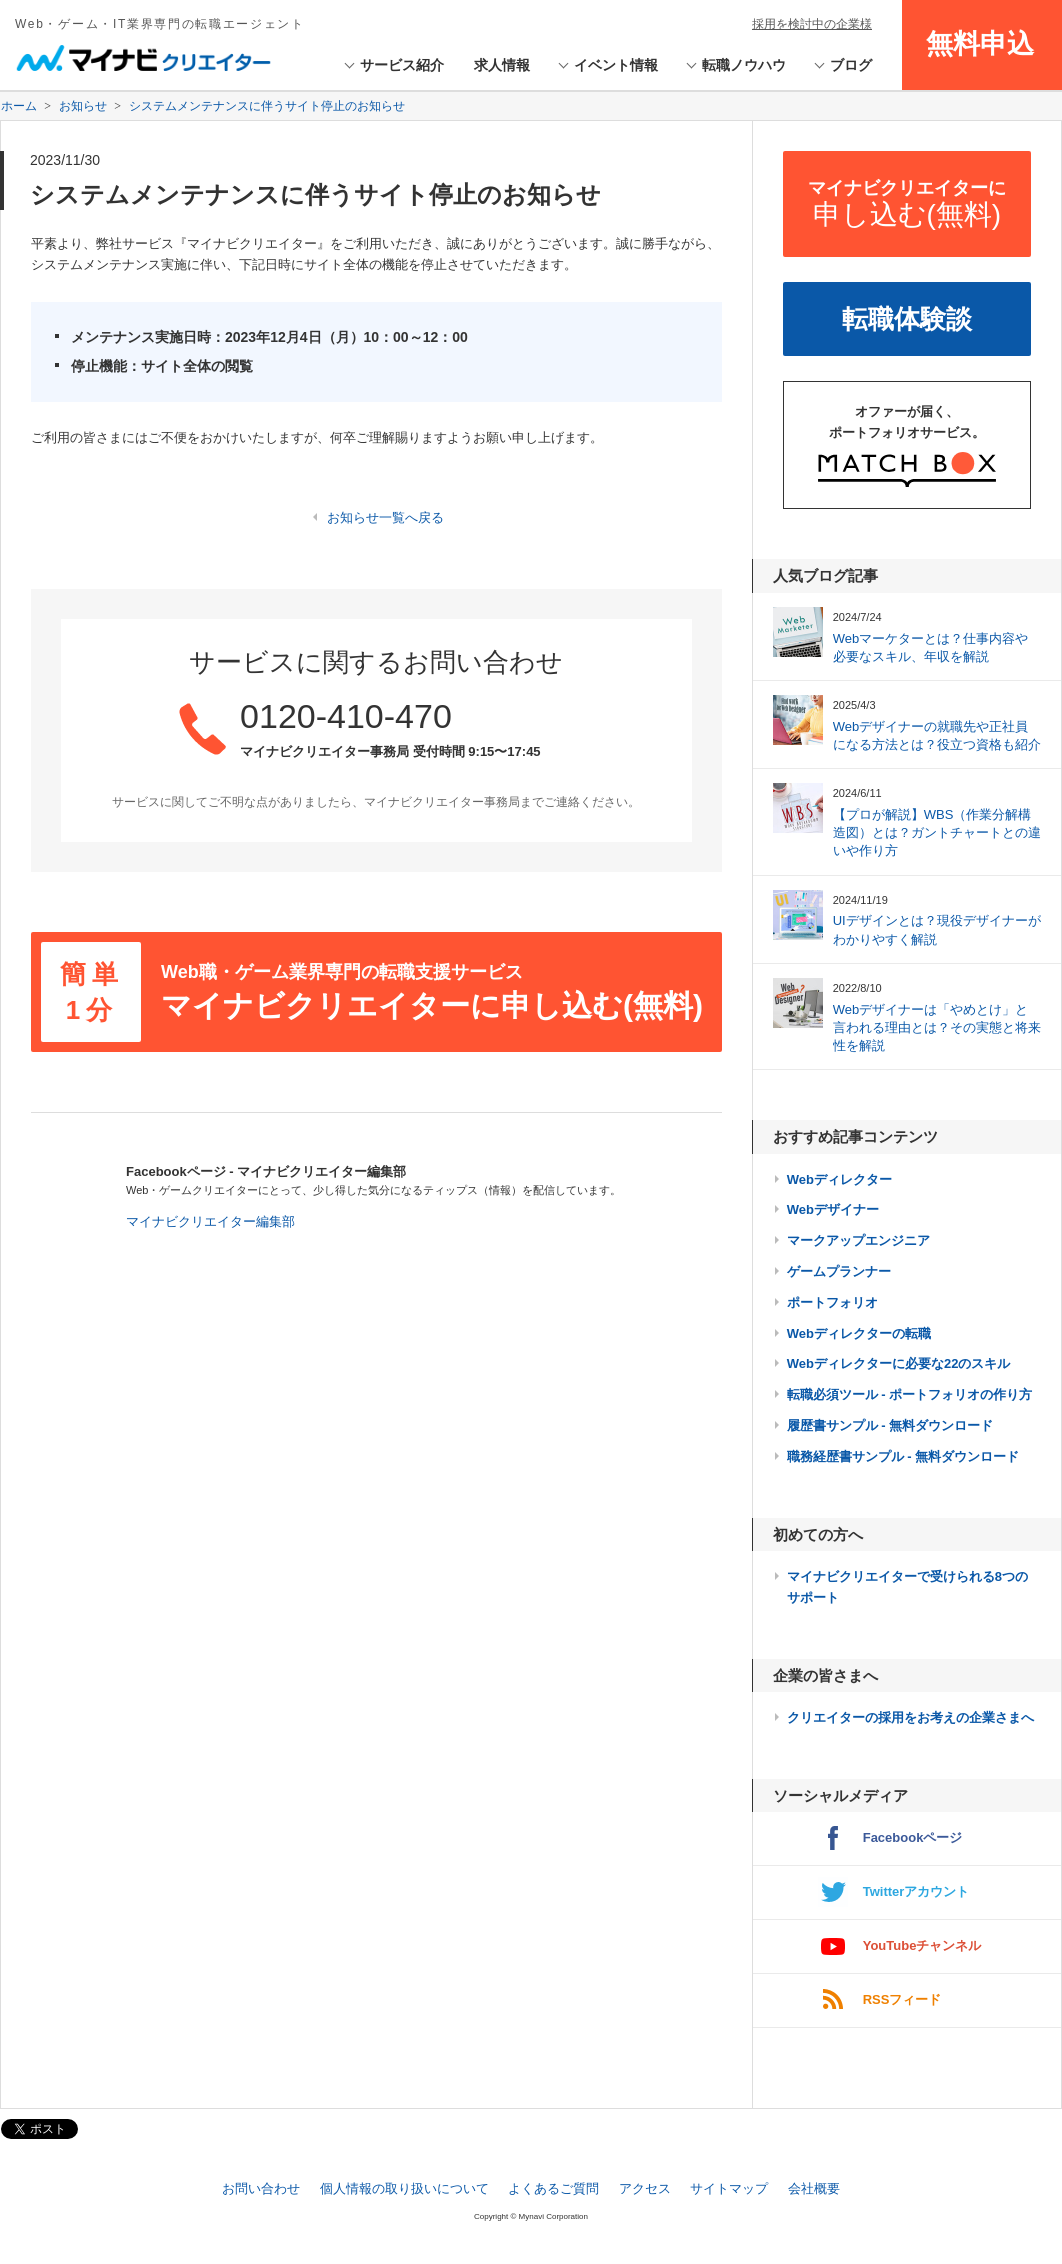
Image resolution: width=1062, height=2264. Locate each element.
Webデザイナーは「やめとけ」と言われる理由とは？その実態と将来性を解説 (937, 1027)
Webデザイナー (833, 1209)
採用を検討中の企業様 (812, 24)
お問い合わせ (261, 2188)
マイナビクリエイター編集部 (210, 1221)
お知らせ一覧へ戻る (385, 517)
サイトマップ (729, 2188)
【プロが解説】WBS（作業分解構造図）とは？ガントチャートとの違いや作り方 (937, 832)
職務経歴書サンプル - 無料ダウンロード (903, 1456)
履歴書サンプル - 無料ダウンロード (890, 1425)
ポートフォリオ (832, 1302)
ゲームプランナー (839, 1271)
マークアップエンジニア (858, 1240)
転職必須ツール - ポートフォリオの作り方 (910, 1394)
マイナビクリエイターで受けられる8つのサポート (907, 1587)
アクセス (645, 2188)
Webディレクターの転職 (859, 1333)
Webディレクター (839, 1179)
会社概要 (814, 2188)
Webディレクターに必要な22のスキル (899, 1363)
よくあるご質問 (553, 2188)
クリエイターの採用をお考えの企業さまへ (910, 1717)
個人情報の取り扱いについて (404, 2188)
